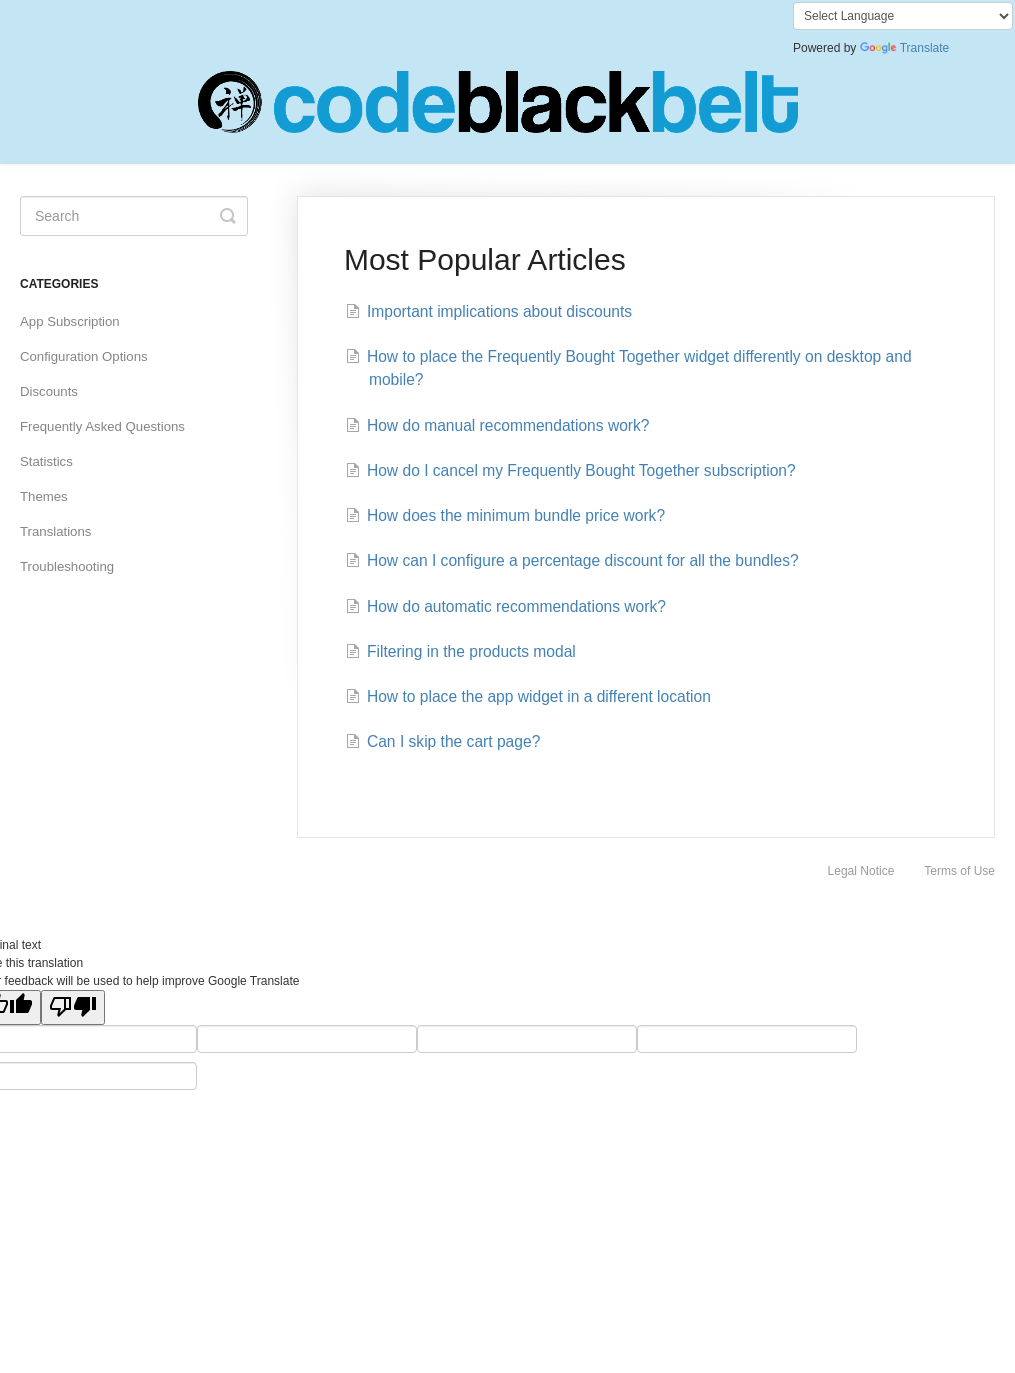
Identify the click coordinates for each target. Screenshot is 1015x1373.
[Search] (134, 216)
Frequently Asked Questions (102, 426)
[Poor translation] (73, 1007)
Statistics (46, 461)
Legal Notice (861, 871)
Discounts (49, 391)
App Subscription (70, 321)
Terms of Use (959, 871)
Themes (44, 496)
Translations (55, 531)
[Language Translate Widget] (903, 16)
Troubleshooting (67, 566)
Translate (905, 48)
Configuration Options (84, 356)
